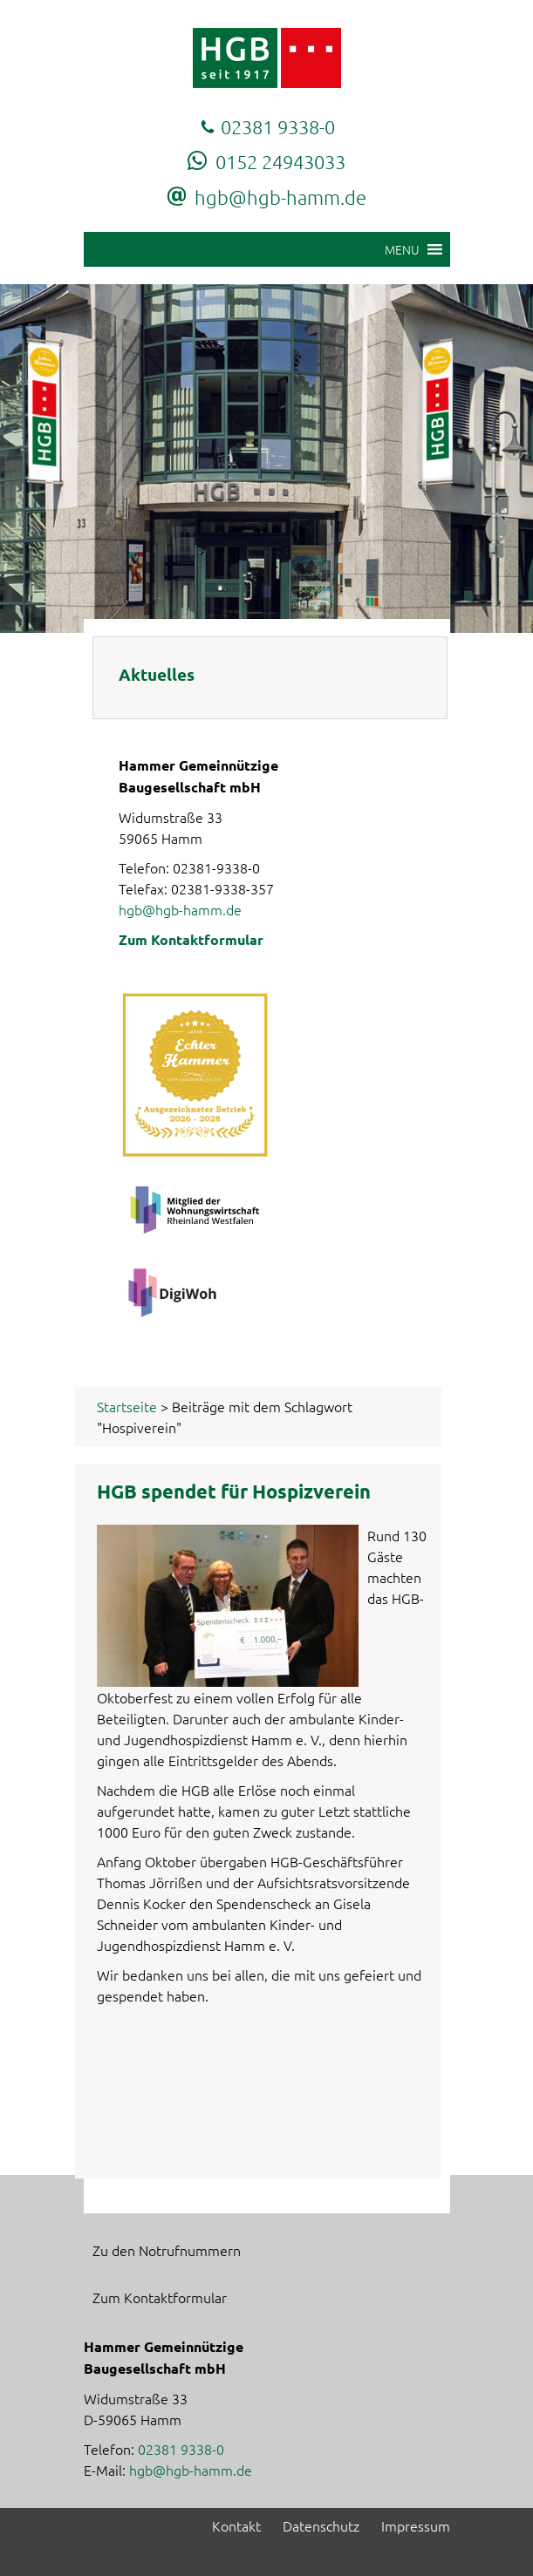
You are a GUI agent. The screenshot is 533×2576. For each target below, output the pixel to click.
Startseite (127, 1406)
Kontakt (236, 2525)
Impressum (415, 2525)
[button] (402, 249)
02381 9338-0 (278, 126)
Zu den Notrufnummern (166, 2250)
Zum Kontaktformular (191, 939)
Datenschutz (321, 2525)
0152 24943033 (280, 161)
